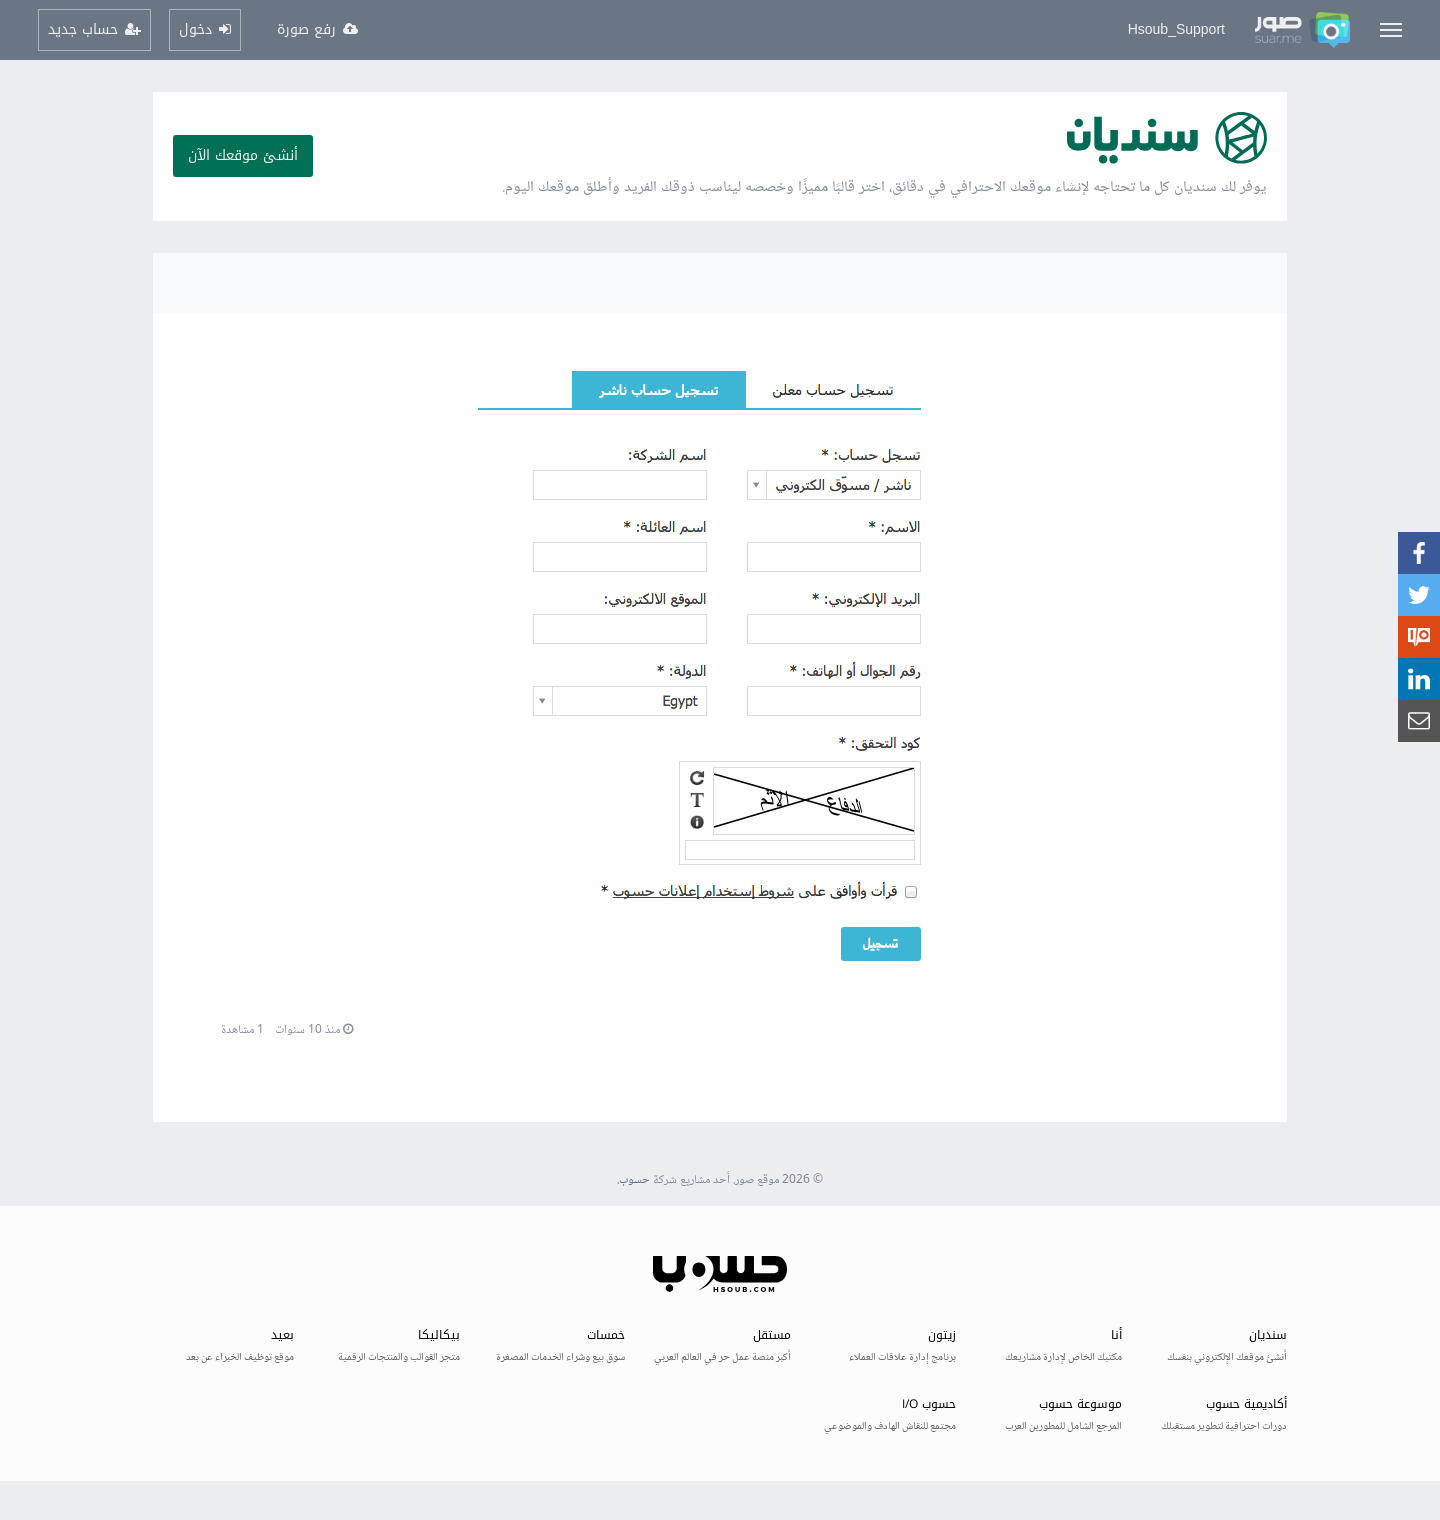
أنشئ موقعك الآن (243, 155)
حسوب (634, 1180)
